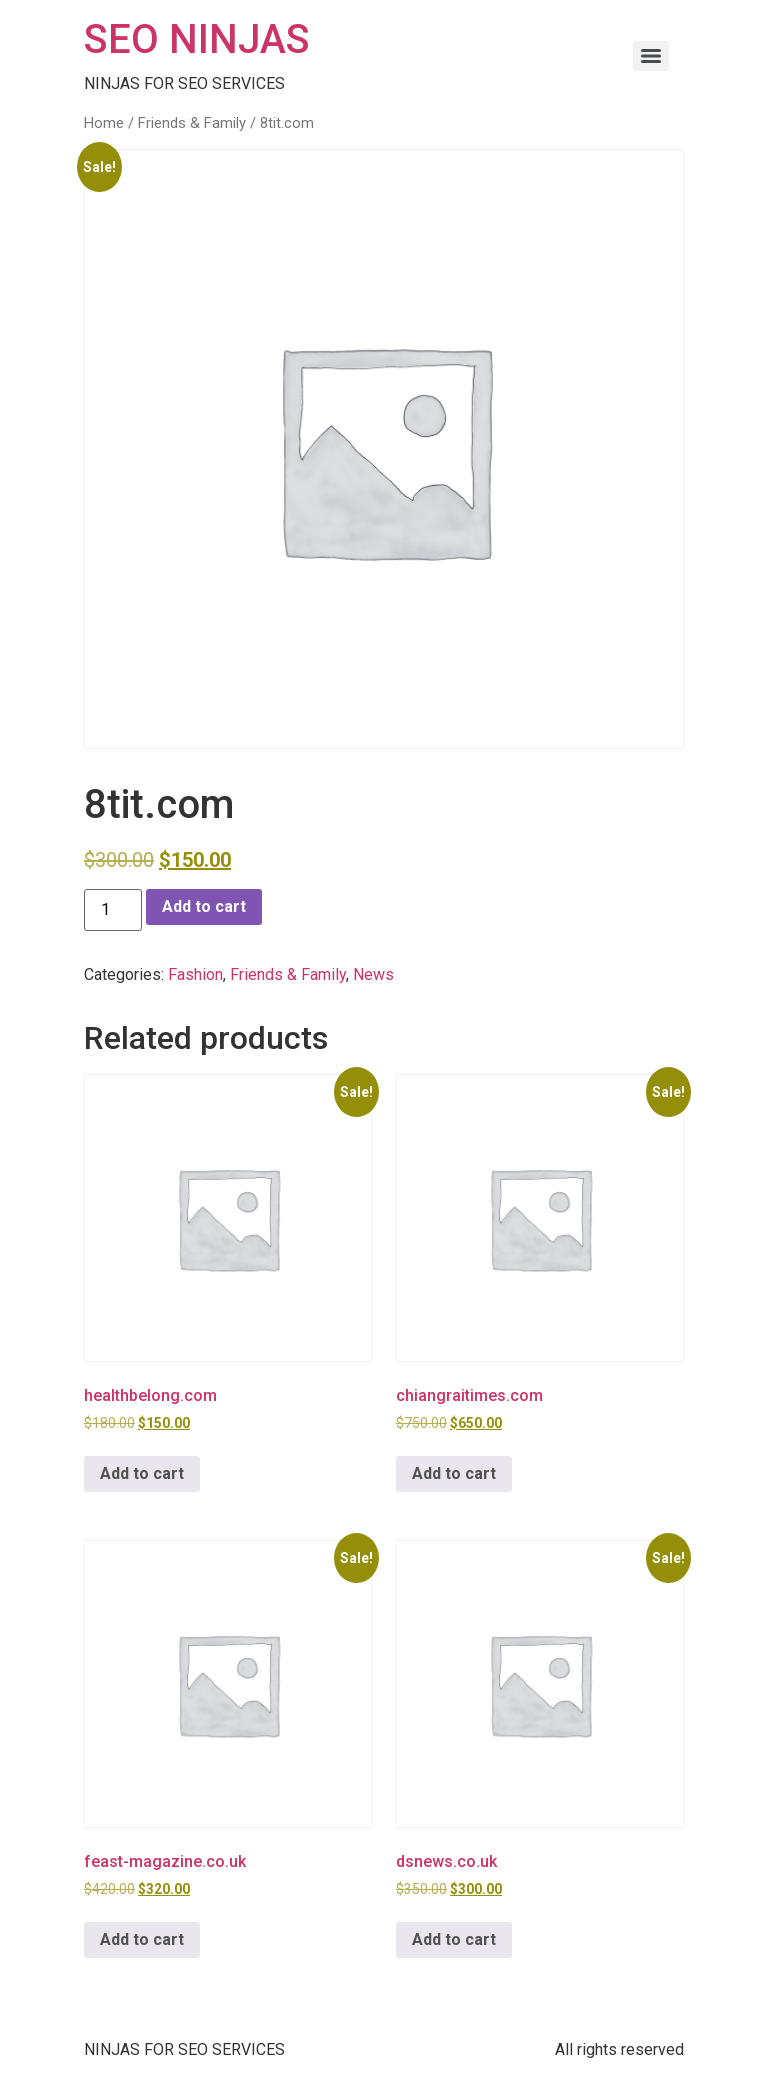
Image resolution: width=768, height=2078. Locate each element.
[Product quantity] (113, 910)
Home (104, 123)
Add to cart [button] (142, 1473)
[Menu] (651, 56)
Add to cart (204, 906)
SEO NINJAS (197, 39)
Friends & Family (192, 123)
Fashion (195, 974)
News (373, 974)
